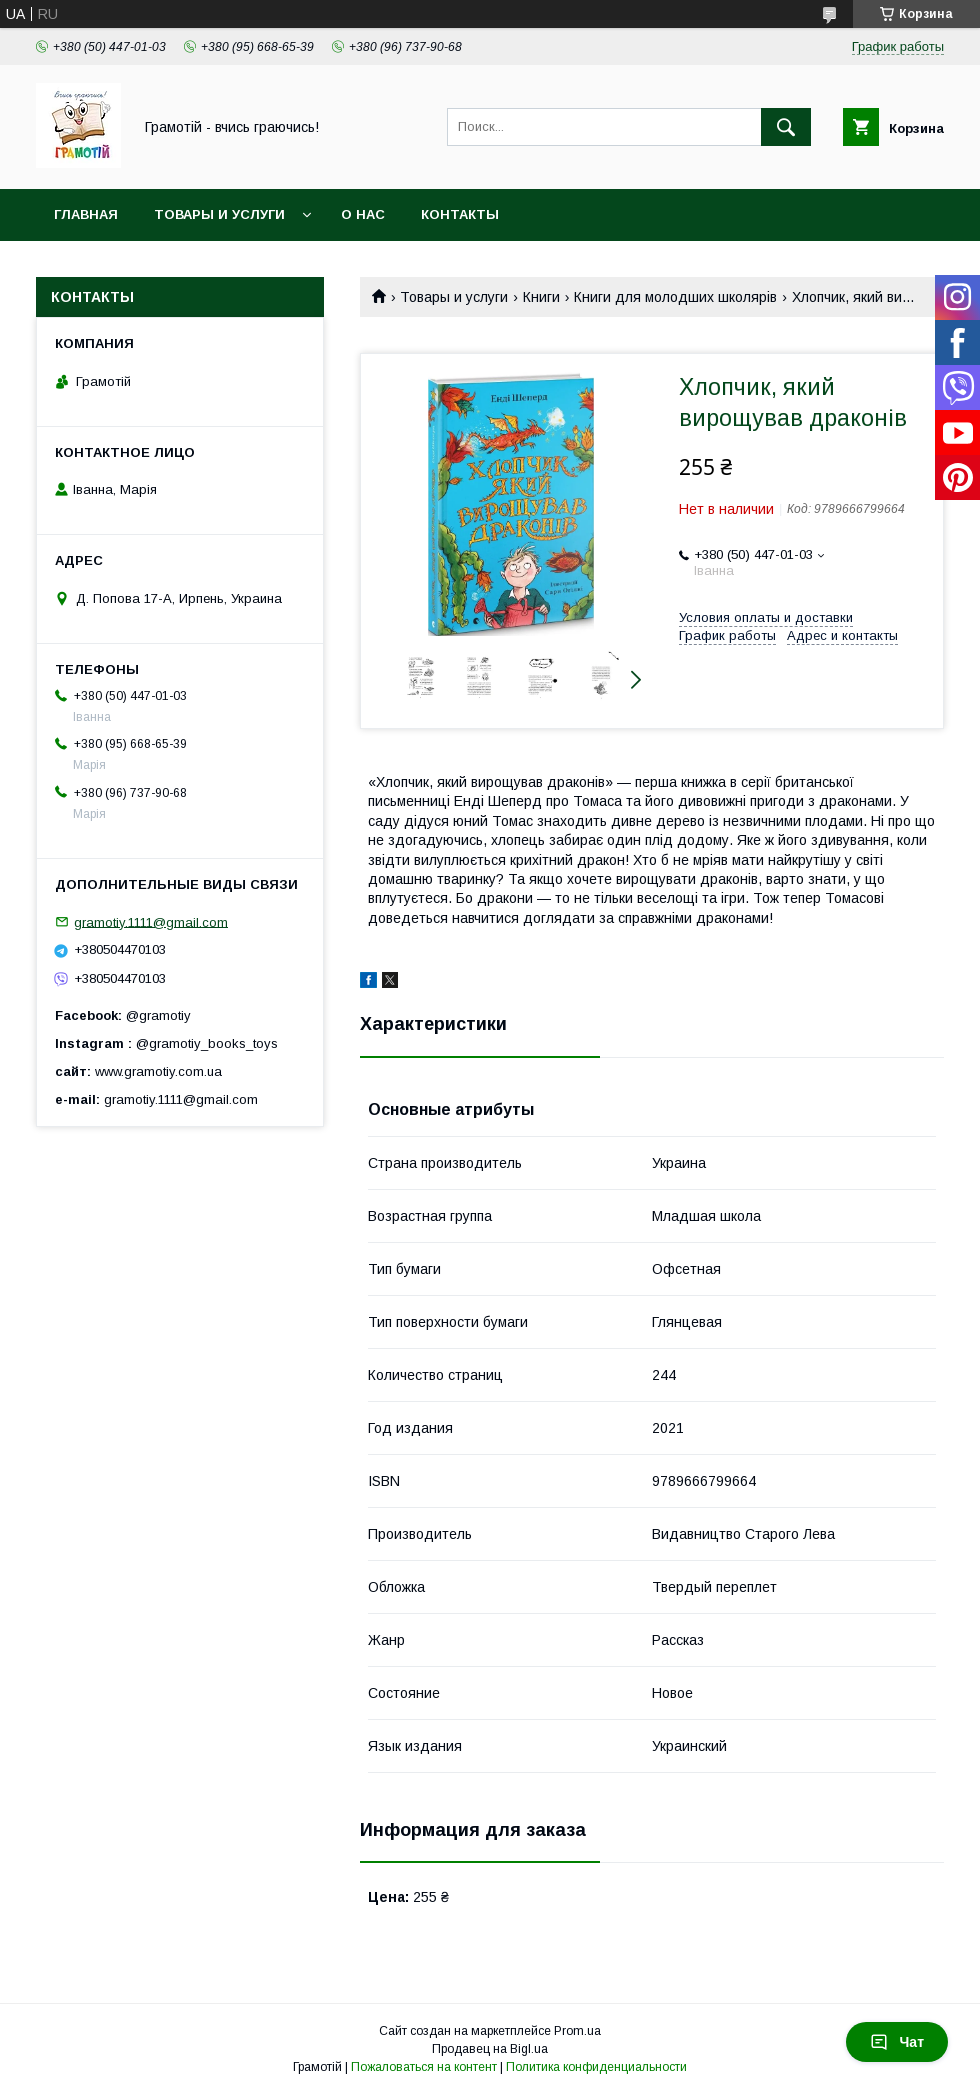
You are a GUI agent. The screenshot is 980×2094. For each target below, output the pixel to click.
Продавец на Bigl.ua (490, 2049)
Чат (897, 2042)
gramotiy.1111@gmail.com (151, 921)
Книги (541, 297)
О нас (363, 214)
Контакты (460, 214)
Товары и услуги (219, 214)
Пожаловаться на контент (424, 2067)
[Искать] (786, 127)
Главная (86, 214)
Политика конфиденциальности (596, 2067)
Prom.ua (577, 2031)
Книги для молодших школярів (675, 297)
